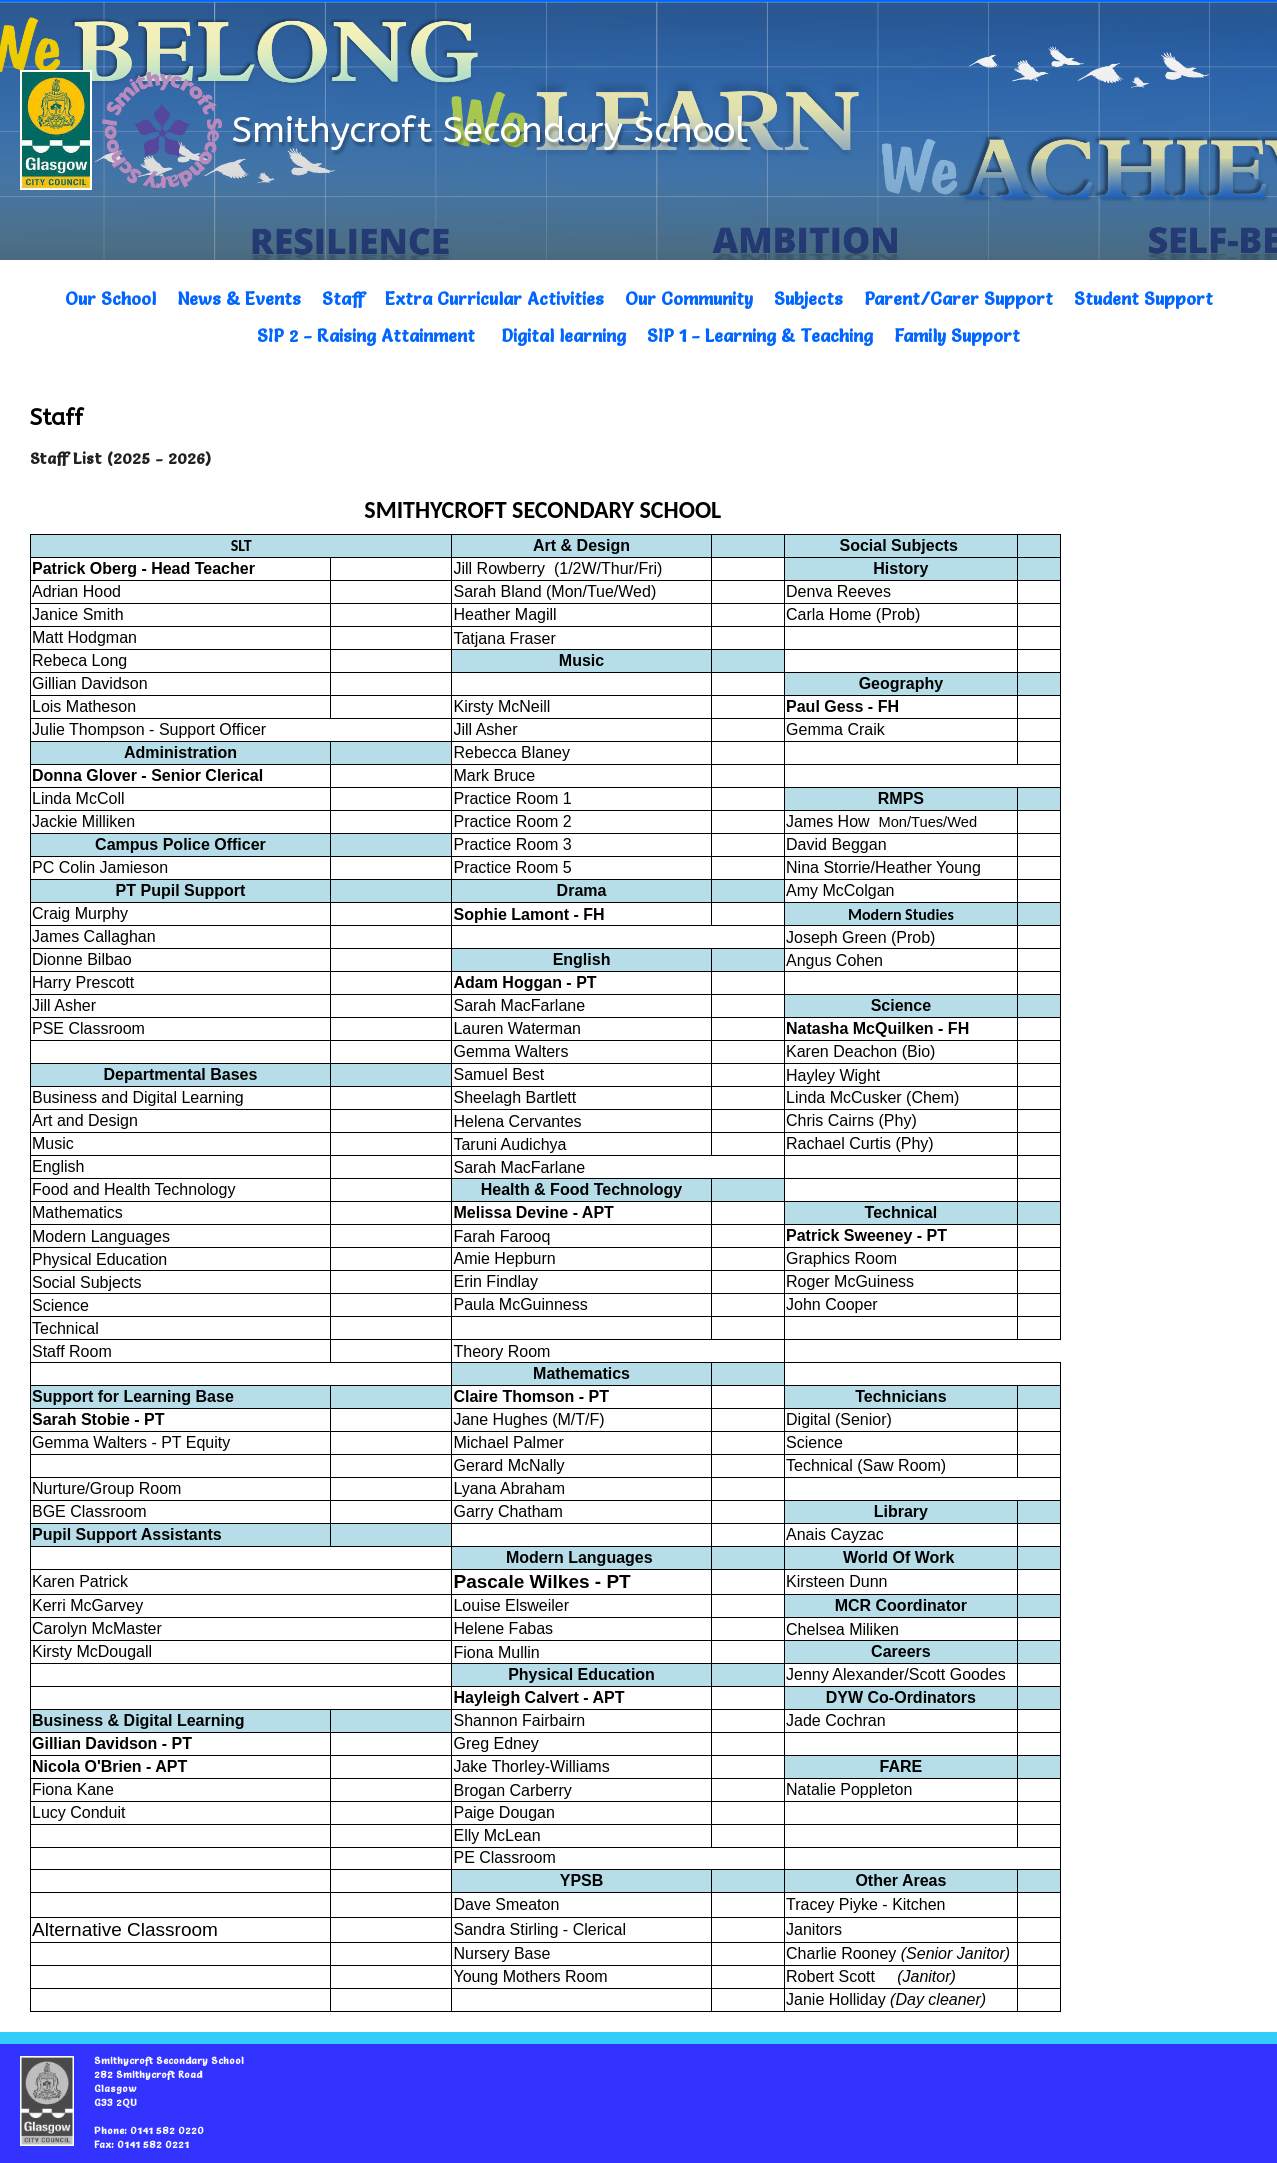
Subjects (808, 298)
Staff (343, 298)
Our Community (689, 298)
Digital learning (563, 335)
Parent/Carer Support (958, 298)
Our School (110, 298)
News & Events (239, 298)
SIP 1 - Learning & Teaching (760, 335)
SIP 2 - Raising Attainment (366, 335)
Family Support (957, 335)
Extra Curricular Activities (494, 298)
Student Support (1143, 298)
